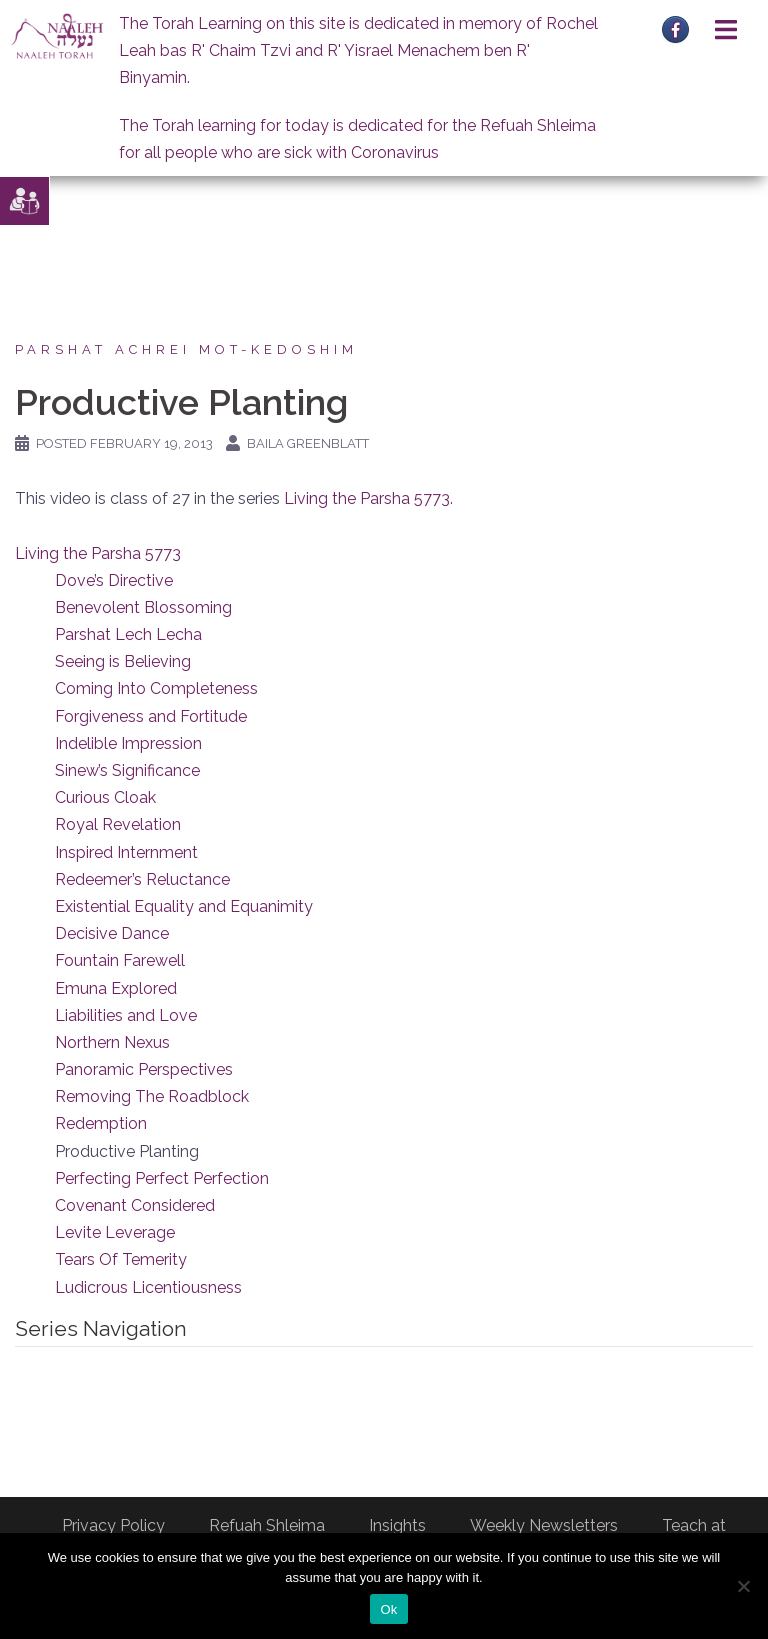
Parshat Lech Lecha (128, 634)
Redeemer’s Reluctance (142, 879)
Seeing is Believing (123, 661)
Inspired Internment (126, 852)
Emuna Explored (116, 988)
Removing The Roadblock (152, 1096)
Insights (397, 1525)
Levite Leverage (115, 1232)
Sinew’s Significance (127, 770)
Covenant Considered (135, 1205)
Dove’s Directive (114, 580)
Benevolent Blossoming (143, 607)
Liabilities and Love (126, 1015)
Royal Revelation (118, 824)
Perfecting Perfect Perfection (162, 1178)
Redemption (101, 1123)
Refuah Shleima (267, 1525)
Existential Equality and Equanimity (184, 906)
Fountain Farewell (120, 960)
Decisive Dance (112, 933)
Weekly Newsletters (544, 1525)
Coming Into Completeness (156, 688)
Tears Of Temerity (121, 1259)
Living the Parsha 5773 (367, 498)
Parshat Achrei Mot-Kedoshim (186, 349)
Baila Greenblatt (308, 443)
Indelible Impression (128, 743)
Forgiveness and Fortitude (151, 716)
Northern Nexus (112, 1042)
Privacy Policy (113, 1525)
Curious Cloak (105, 797)
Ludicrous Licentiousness (148, 1287)
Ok (388, 1609)
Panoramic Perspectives (144, 1069)
